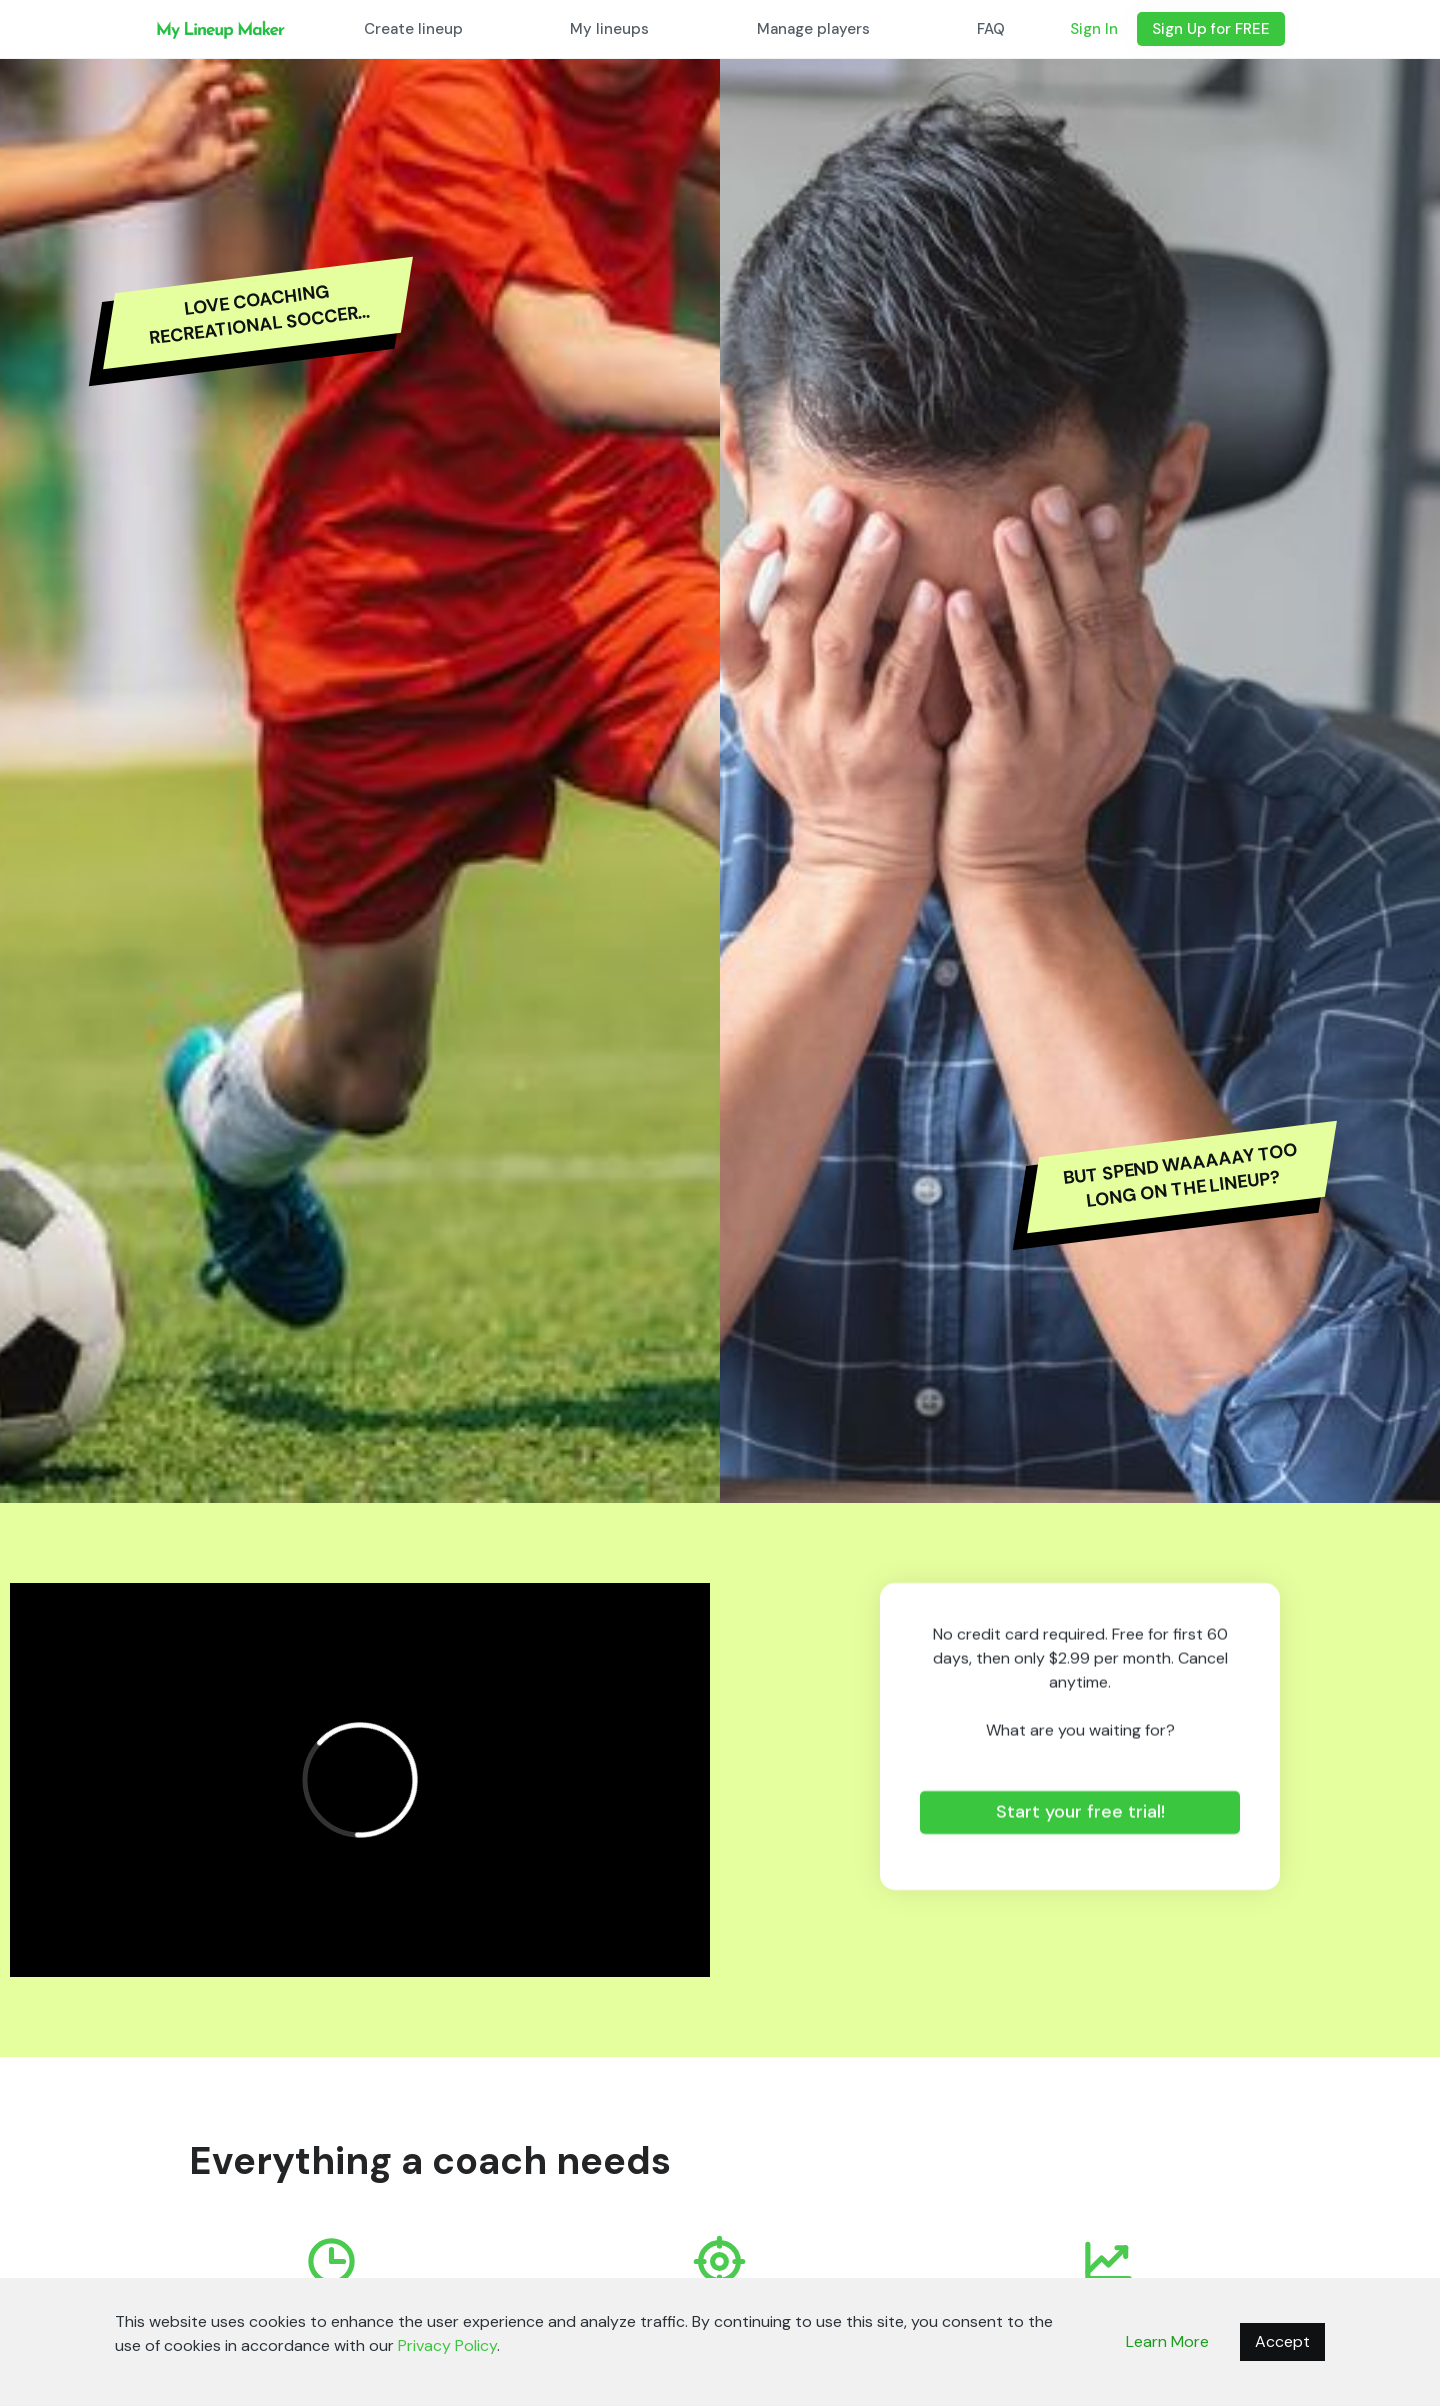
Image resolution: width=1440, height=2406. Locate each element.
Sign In (1094, 29)
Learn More (1167, 2341)
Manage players (813, 29)
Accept (1282, 2341)
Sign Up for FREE (1211, 29)
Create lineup (413, 29)
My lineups (609, 29)
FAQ (991, 29)
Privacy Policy (447, 2345)
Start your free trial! (1080, 1812)
